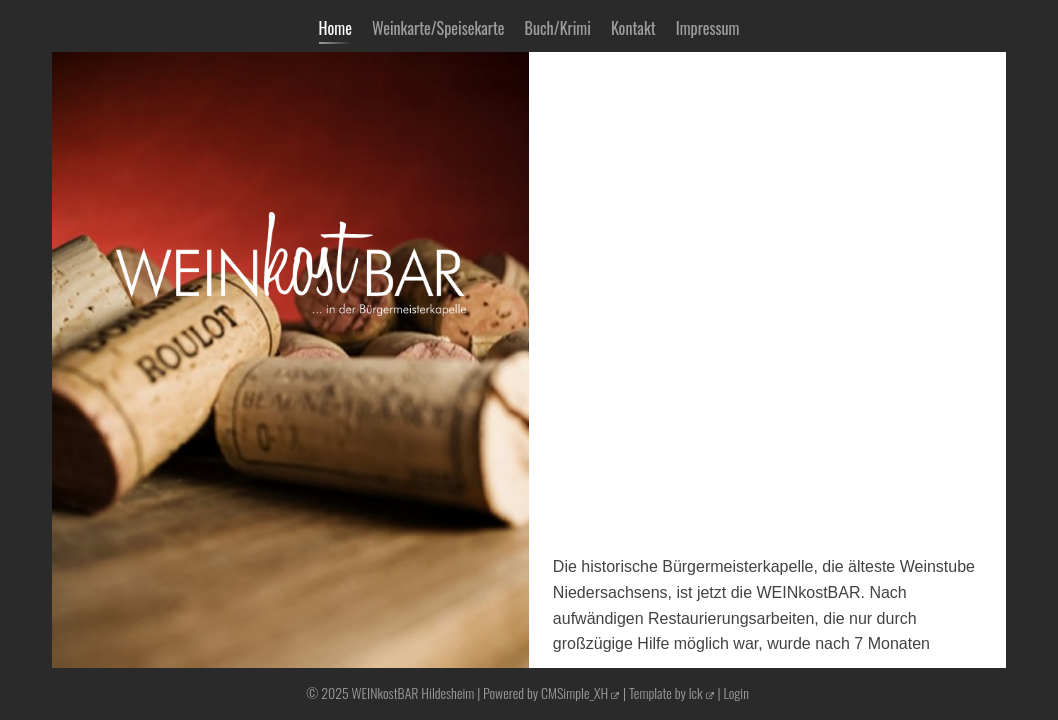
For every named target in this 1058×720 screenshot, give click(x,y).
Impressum (708, 28)
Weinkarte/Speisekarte (438, 28)
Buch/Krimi (558, 28)
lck (696, 692)
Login (736, 692)
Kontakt (633, 28)
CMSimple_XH (574, 692)
